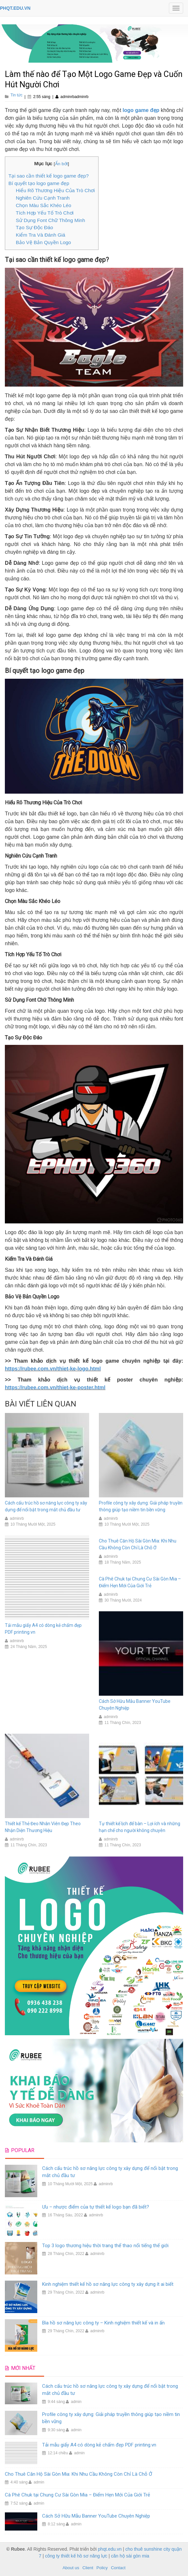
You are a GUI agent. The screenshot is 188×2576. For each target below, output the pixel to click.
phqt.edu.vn (110, 2549)
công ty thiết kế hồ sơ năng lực (76, 2555)
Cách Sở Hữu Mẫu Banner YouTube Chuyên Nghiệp (96, 2516)
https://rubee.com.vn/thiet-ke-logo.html (53, 1368)
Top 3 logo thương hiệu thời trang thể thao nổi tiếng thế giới (105, 2245)
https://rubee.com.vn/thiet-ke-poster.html (55, 1387)
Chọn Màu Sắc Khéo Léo (43, 205)
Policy (102, 2567)
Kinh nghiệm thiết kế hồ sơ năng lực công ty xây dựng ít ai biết (107, 2284)
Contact (118, 2567)
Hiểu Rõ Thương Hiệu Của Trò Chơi (55, 190)
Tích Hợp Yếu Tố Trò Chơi (45, 213)
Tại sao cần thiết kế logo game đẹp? (48, 176)
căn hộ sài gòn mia (130, 2555)
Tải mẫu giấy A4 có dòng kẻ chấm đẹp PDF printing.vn (99, 2445)
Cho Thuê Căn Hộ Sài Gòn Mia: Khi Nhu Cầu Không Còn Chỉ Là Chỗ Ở (78, 2474)
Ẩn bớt (61, 163)
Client (87, 2567)
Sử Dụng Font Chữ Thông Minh (50, 220)
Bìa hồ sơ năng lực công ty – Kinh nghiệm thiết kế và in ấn (103, 2323)
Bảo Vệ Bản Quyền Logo (43, 242)
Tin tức (16, 95)
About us (71, 2567)
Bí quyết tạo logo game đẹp (38, 183)
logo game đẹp (141, 110)
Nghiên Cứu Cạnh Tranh (43, 198)
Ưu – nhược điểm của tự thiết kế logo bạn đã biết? (95, 2207)
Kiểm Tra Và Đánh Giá (40, 235)
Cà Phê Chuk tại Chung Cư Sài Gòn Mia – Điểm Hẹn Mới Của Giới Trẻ (77, 2495)
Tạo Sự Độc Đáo (34, 227)
